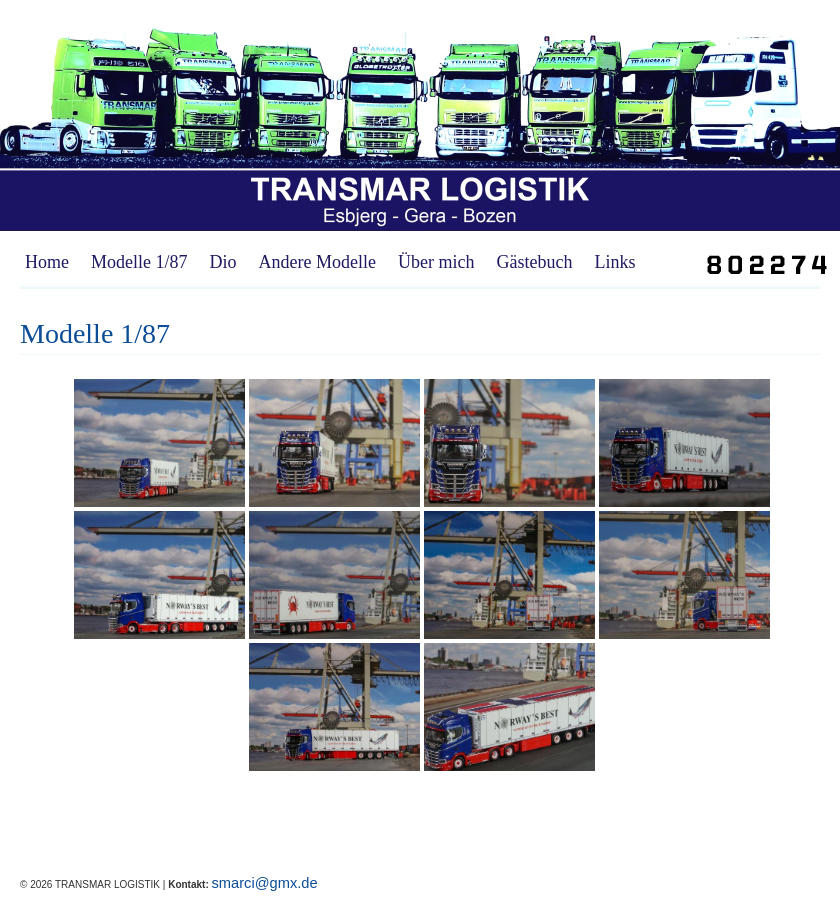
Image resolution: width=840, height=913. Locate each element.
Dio (223, 262)
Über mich (436, 262)
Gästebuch (534, 262)
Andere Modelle (317, 262)
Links (614, 262)
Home (47, 262)
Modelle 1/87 (139, 262)
